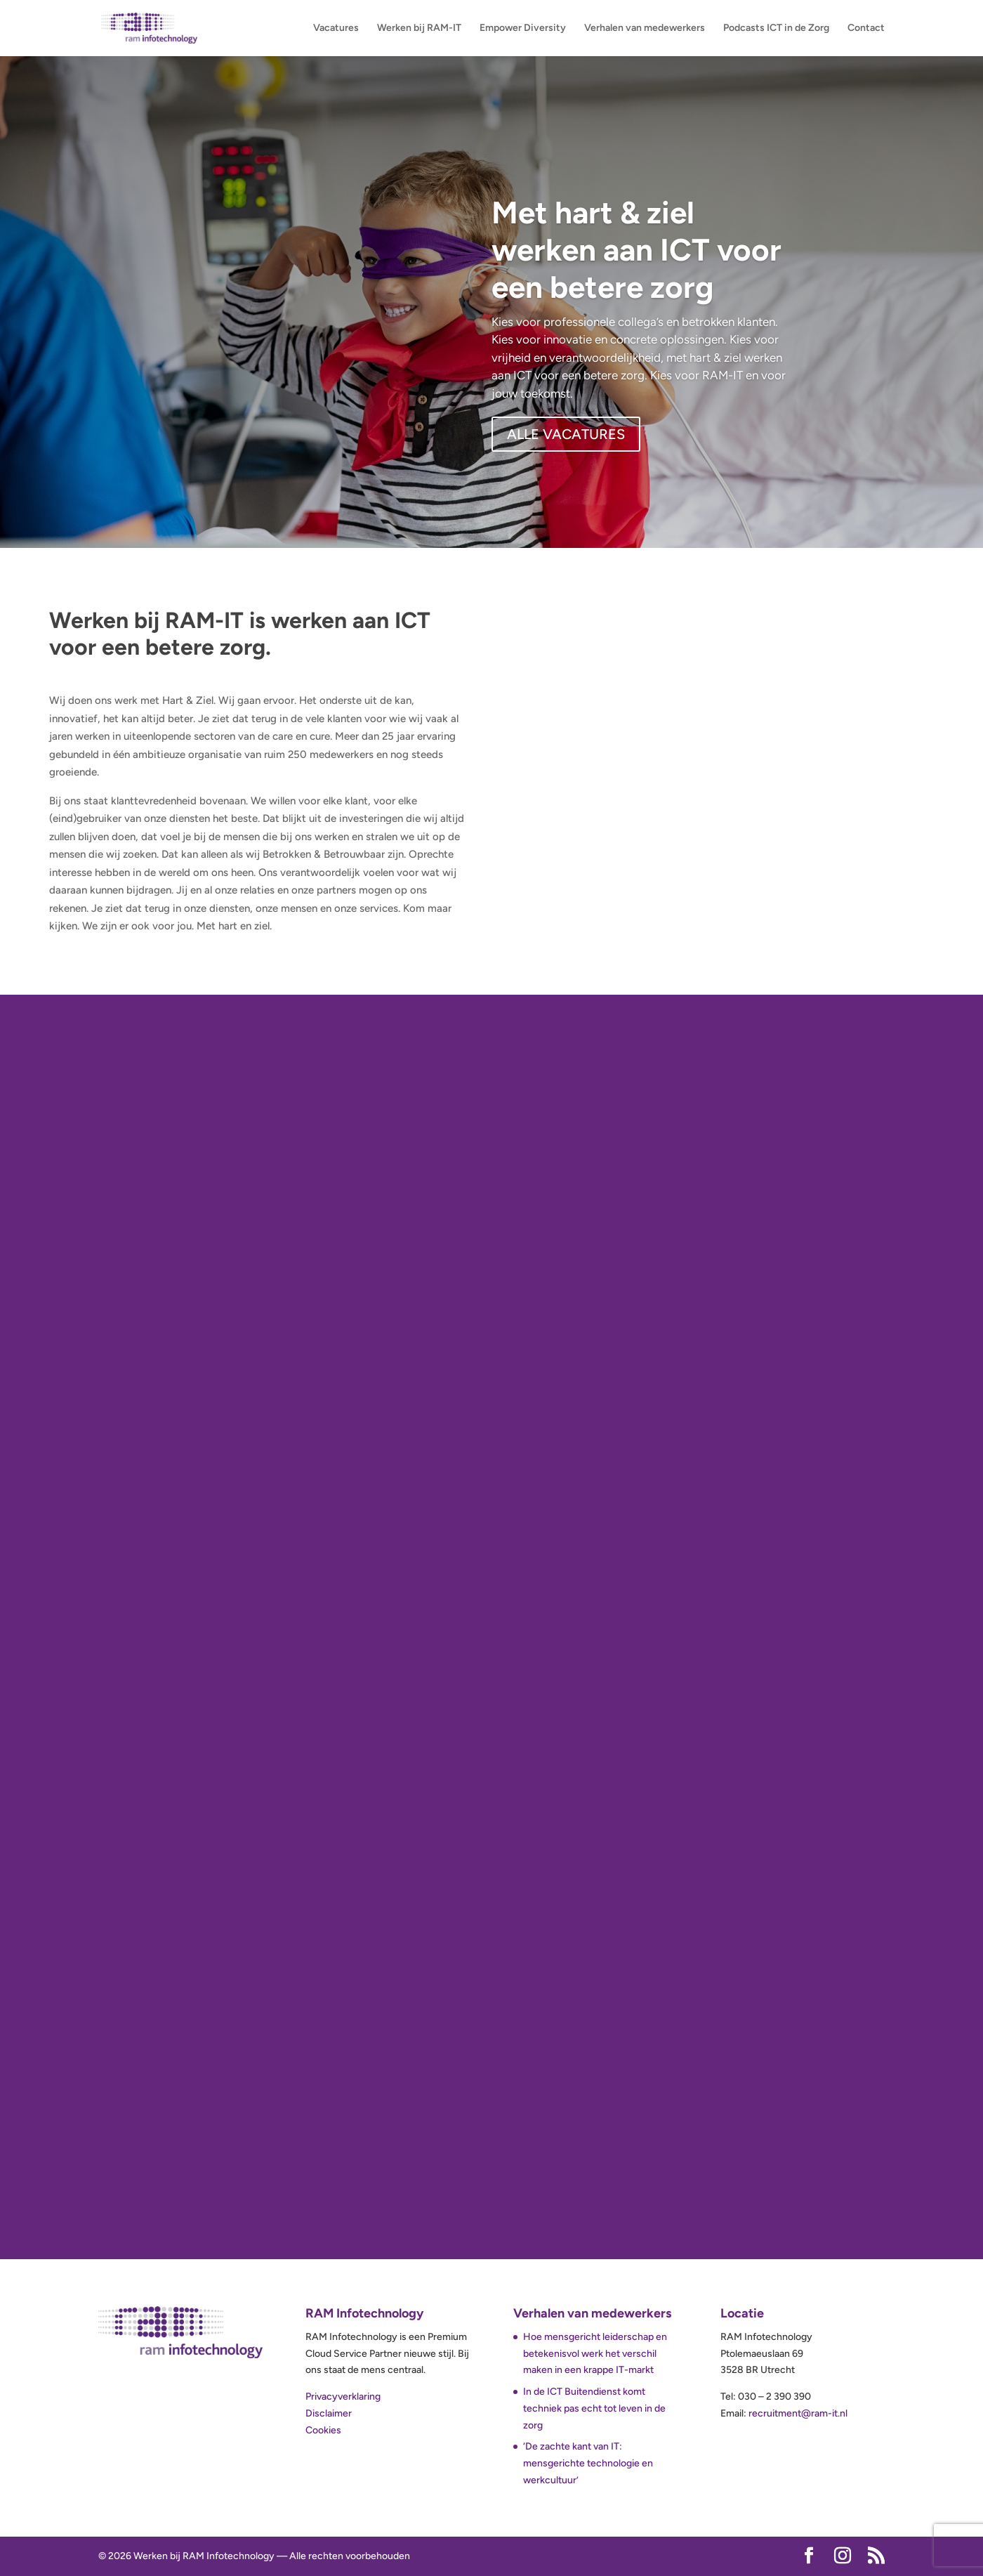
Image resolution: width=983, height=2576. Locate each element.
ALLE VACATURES (566, 434)
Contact (866, 28)
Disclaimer (328, 2413)
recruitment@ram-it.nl (797, 2413)
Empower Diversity (523, 28)
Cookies (323, 2430)
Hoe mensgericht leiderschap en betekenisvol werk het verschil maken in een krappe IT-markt (595, 2353)
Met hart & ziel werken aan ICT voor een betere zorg (636, 250)
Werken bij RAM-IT (419, 28)
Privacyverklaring (343, 2396)
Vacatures (336, 28)
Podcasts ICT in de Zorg (776, 28)
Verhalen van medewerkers (644, 28)
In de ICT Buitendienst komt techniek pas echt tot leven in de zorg (594, 2408)
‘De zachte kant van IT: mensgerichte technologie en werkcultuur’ (588, 2463)
